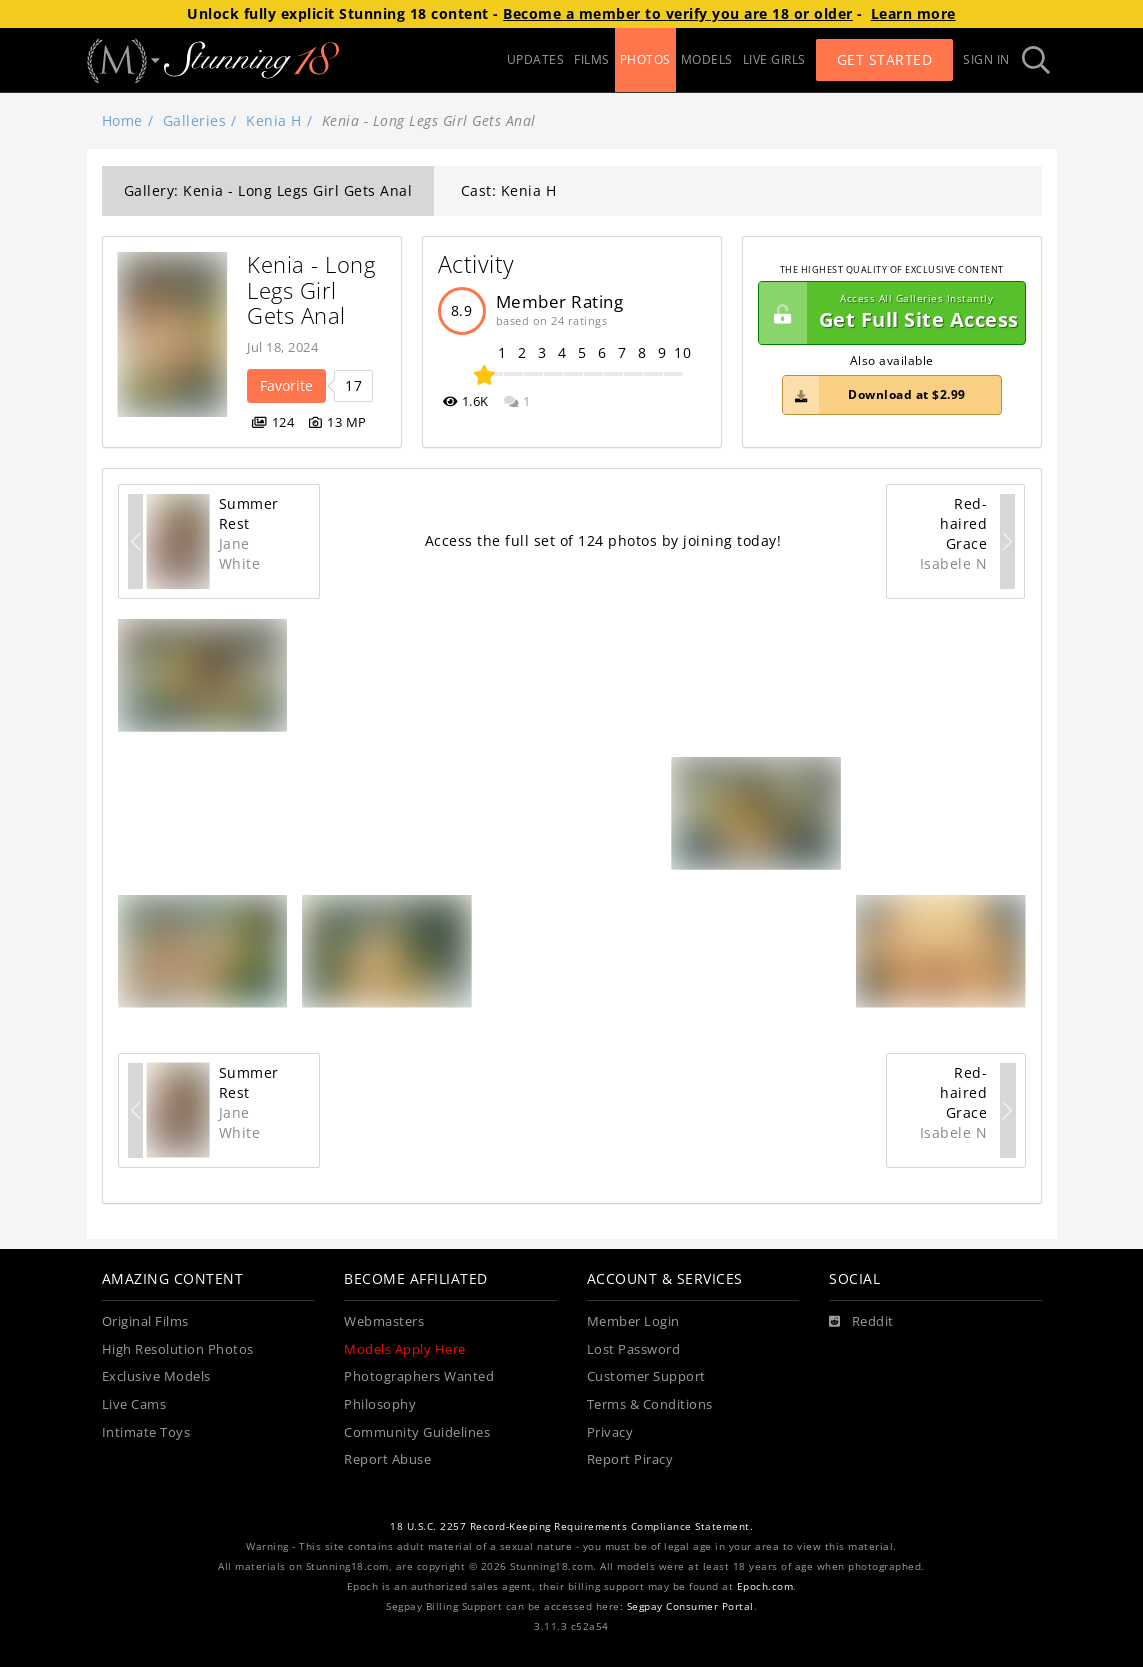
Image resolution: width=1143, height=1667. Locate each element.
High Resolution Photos (178, 1349)
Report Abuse (387, 1459)
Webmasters (384, 1321)
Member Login (633, 1321)
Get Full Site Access (889, 313)
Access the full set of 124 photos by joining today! (603, 540)
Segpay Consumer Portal (690, 1606)
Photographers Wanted (419, 1376)
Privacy (610, 1432)
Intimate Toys (146, 1432)
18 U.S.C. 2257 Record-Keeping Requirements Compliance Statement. (571, 1526)
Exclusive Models (156, 1376)
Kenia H (274, 120)
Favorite (286, 385)
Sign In (986, 59)
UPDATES (536, 59)
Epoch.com (765, 1586)
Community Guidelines (417, 1432)
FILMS (592, 59)
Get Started (885, 59)
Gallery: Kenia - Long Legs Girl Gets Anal (268, 190)
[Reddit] (861, 1322)
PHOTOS (645, 59)
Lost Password (634, 1349)
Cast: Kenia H (509, 190)
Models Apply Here (405, 1349)
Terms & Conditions (650, 1404)
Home (122, 120)
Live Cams (134, 1404)
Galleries (195, 120)
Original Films (145, 1321)
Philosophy (380, 1404)
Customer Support (646, 1376)
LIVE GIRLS (774, 59)
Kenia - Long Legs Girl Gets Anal (314, 290)
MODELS (707, 59)
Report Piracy (630, 1459)
